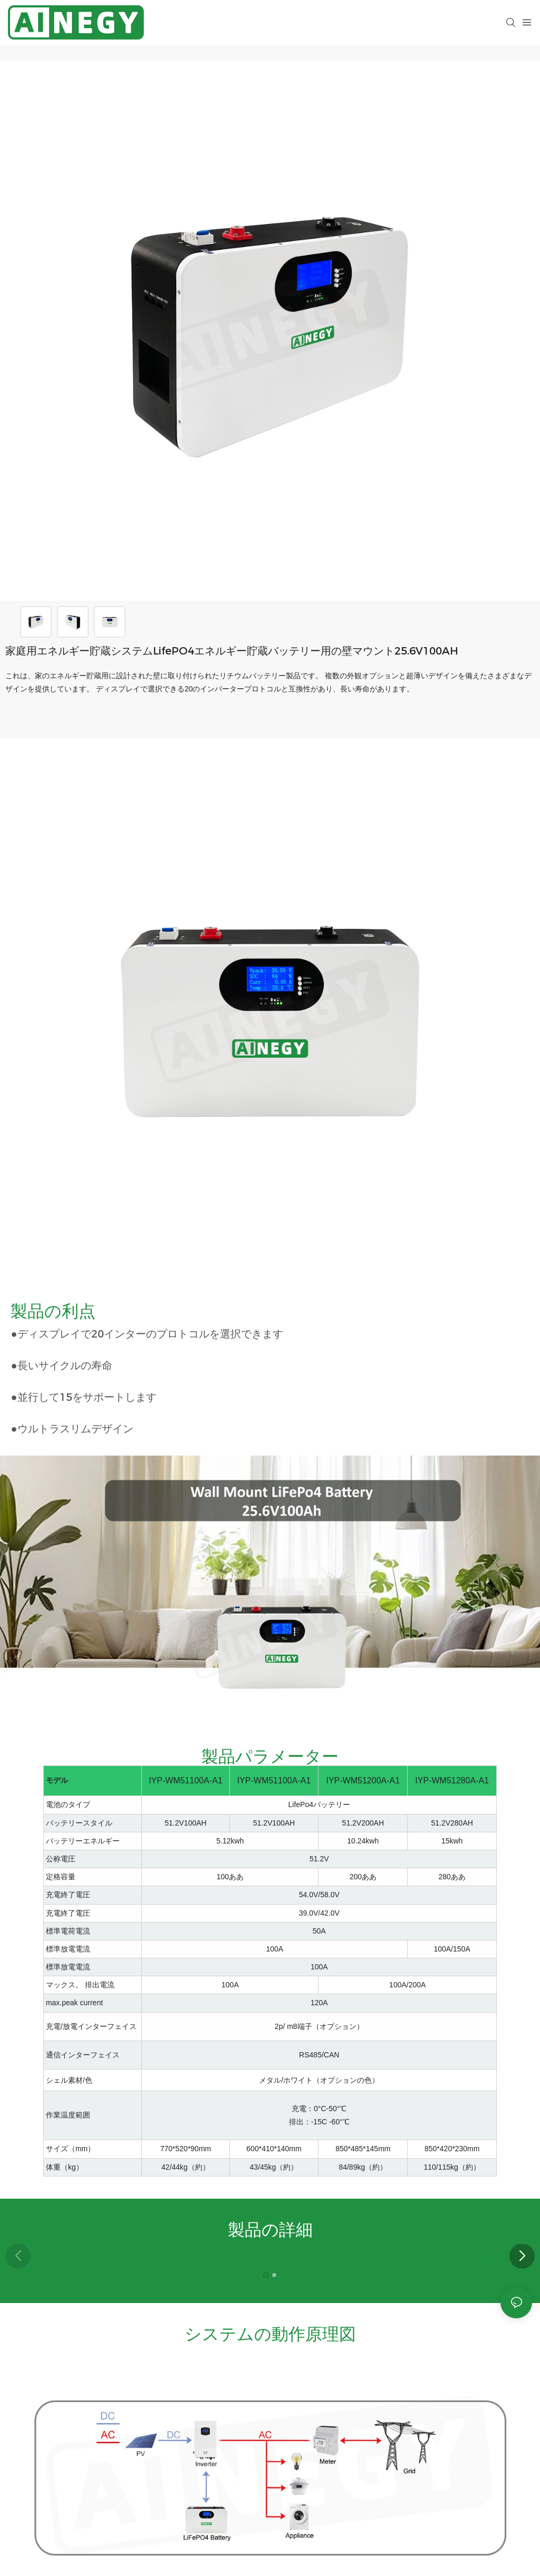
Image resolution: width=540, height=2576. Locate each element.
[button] (522, 2256)
